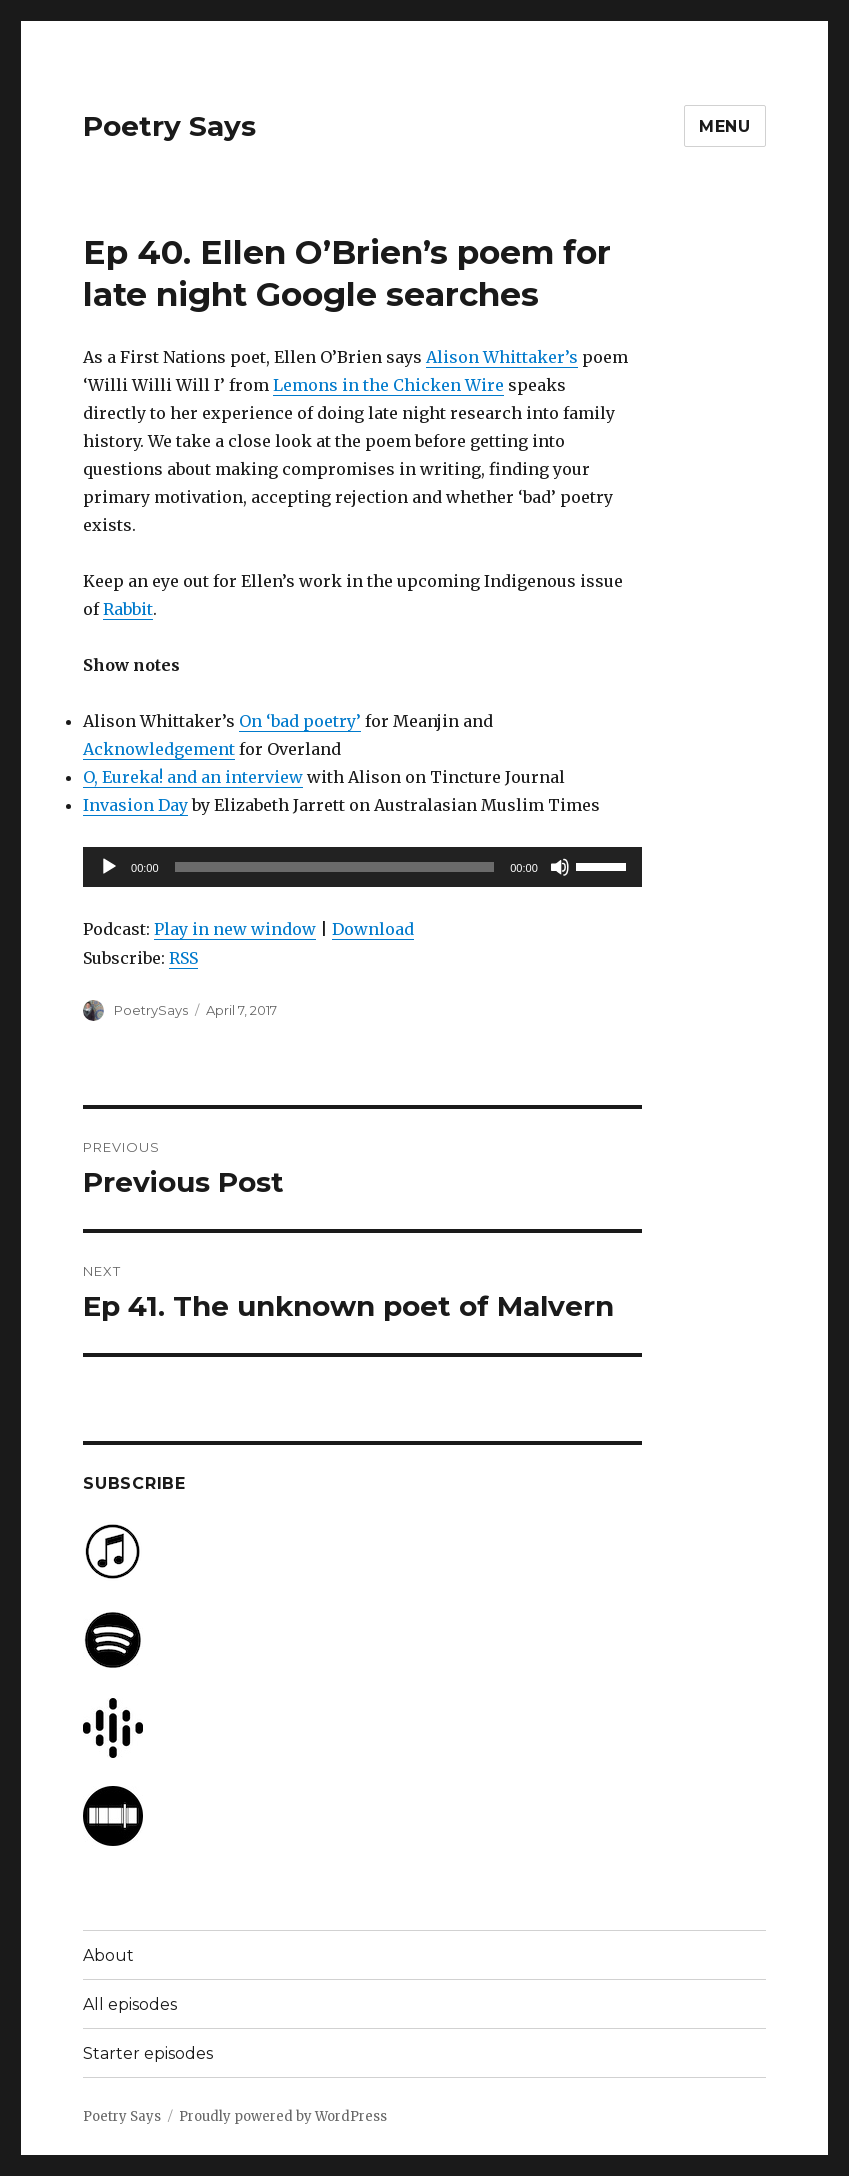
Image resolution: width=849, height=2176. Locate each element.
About (108, 1955)
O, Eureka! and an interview (193, 777)
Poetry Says (169, 126)
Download (373, 929)
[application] (362, 867)
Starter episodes (148, 2053)
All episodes (130, 2004)
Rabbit (128, 609)
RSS (183, 958)
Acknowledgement (159, 749)
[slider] (335, 867)
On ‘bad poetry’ (300, 721)
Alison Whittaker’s (502, 357)
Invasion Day (135, 805)
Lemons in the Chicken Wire (388, 385)
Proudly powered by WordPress (283, 2116)
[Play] (109, 867)
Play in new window (235, 929)
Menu (725, 126)
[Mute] (560, 867)
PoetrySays (151, 1010)
